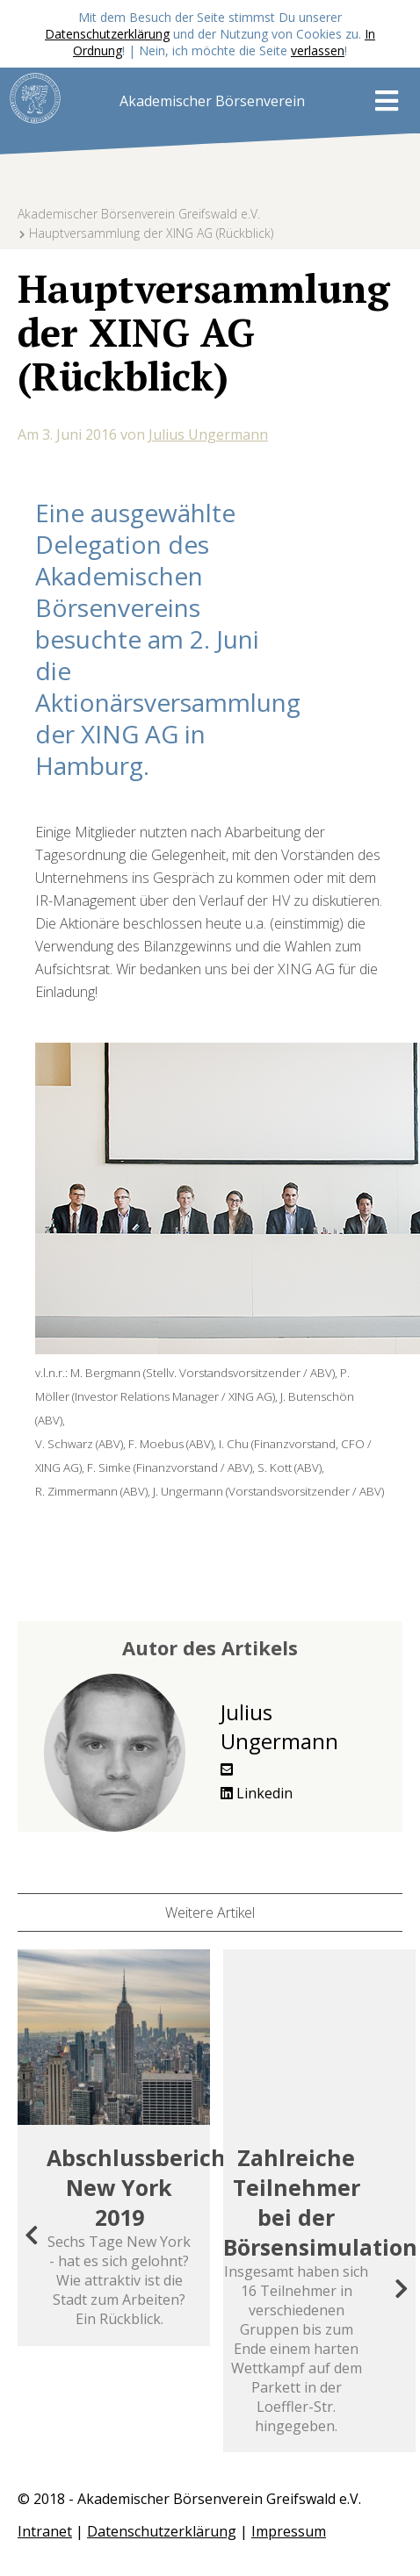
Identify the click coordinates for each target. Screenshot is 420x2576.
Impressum (288, 2531)
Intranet (45, 2531)
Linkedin (257, 1793)
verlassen (317, 50)
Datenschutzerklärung (107, 33)
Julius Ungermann (208, 434)
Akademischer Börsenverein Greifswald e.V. (139, 213)
